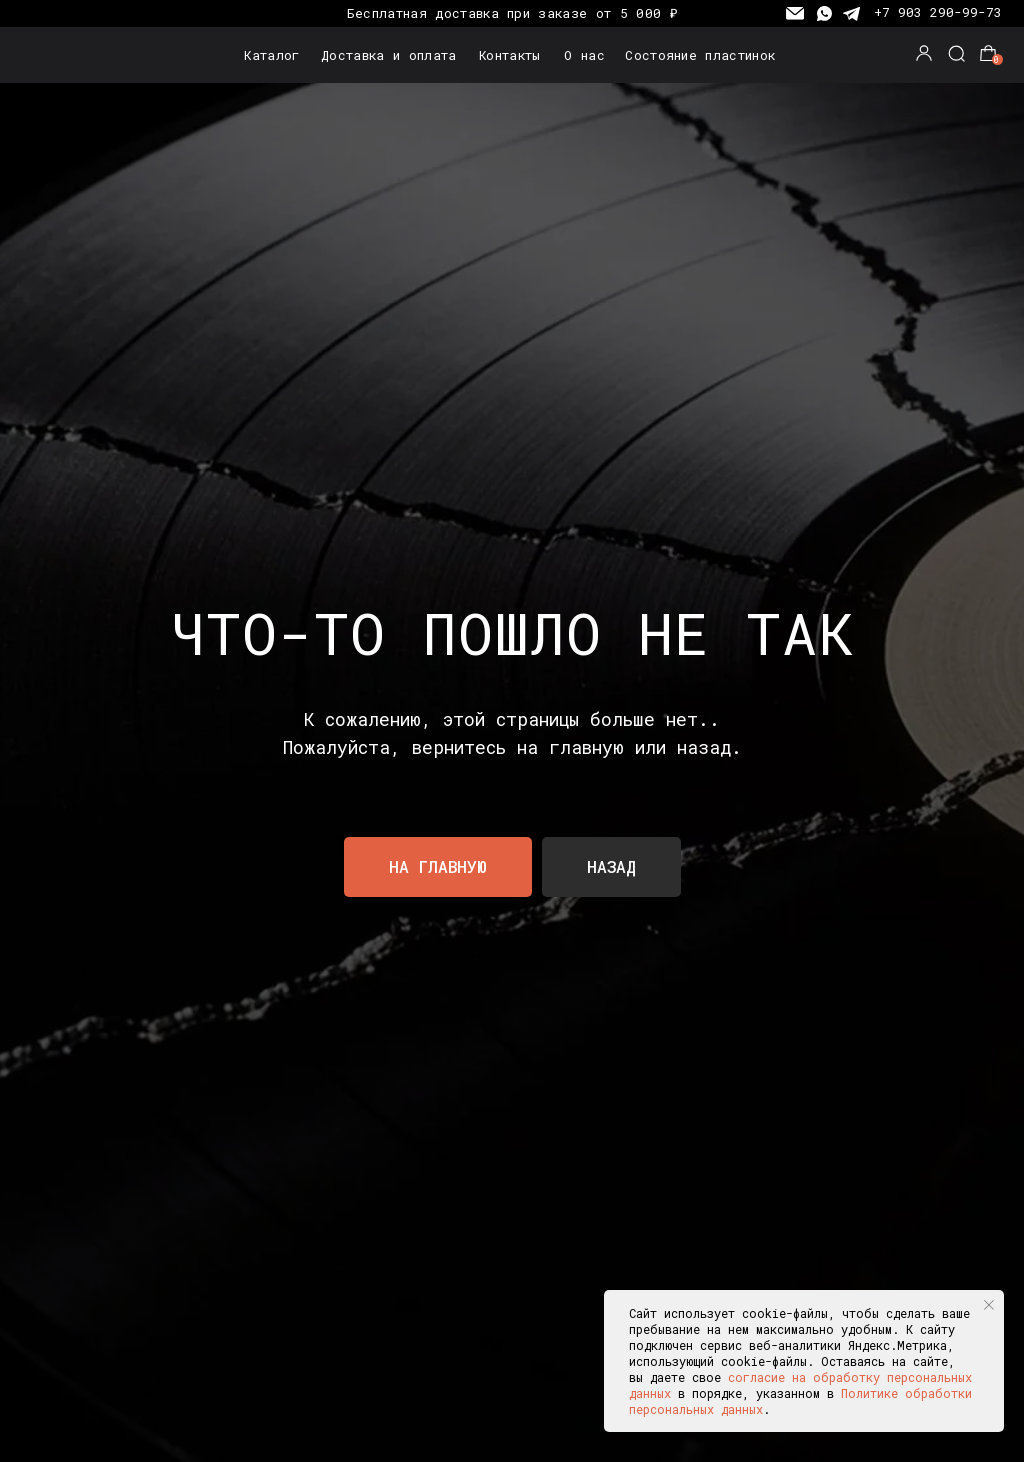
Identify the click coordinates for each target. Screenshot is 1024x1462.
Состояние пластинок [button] (700, 55)
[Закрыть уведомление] (989, 1305)
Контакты (510, 55)
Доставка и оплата (388, 55)
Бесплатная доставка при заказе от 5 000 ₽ (512, 13)
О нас (584, 55)
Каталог (271, 55)
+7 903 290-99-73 (938, 12)
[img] (77, 55)
